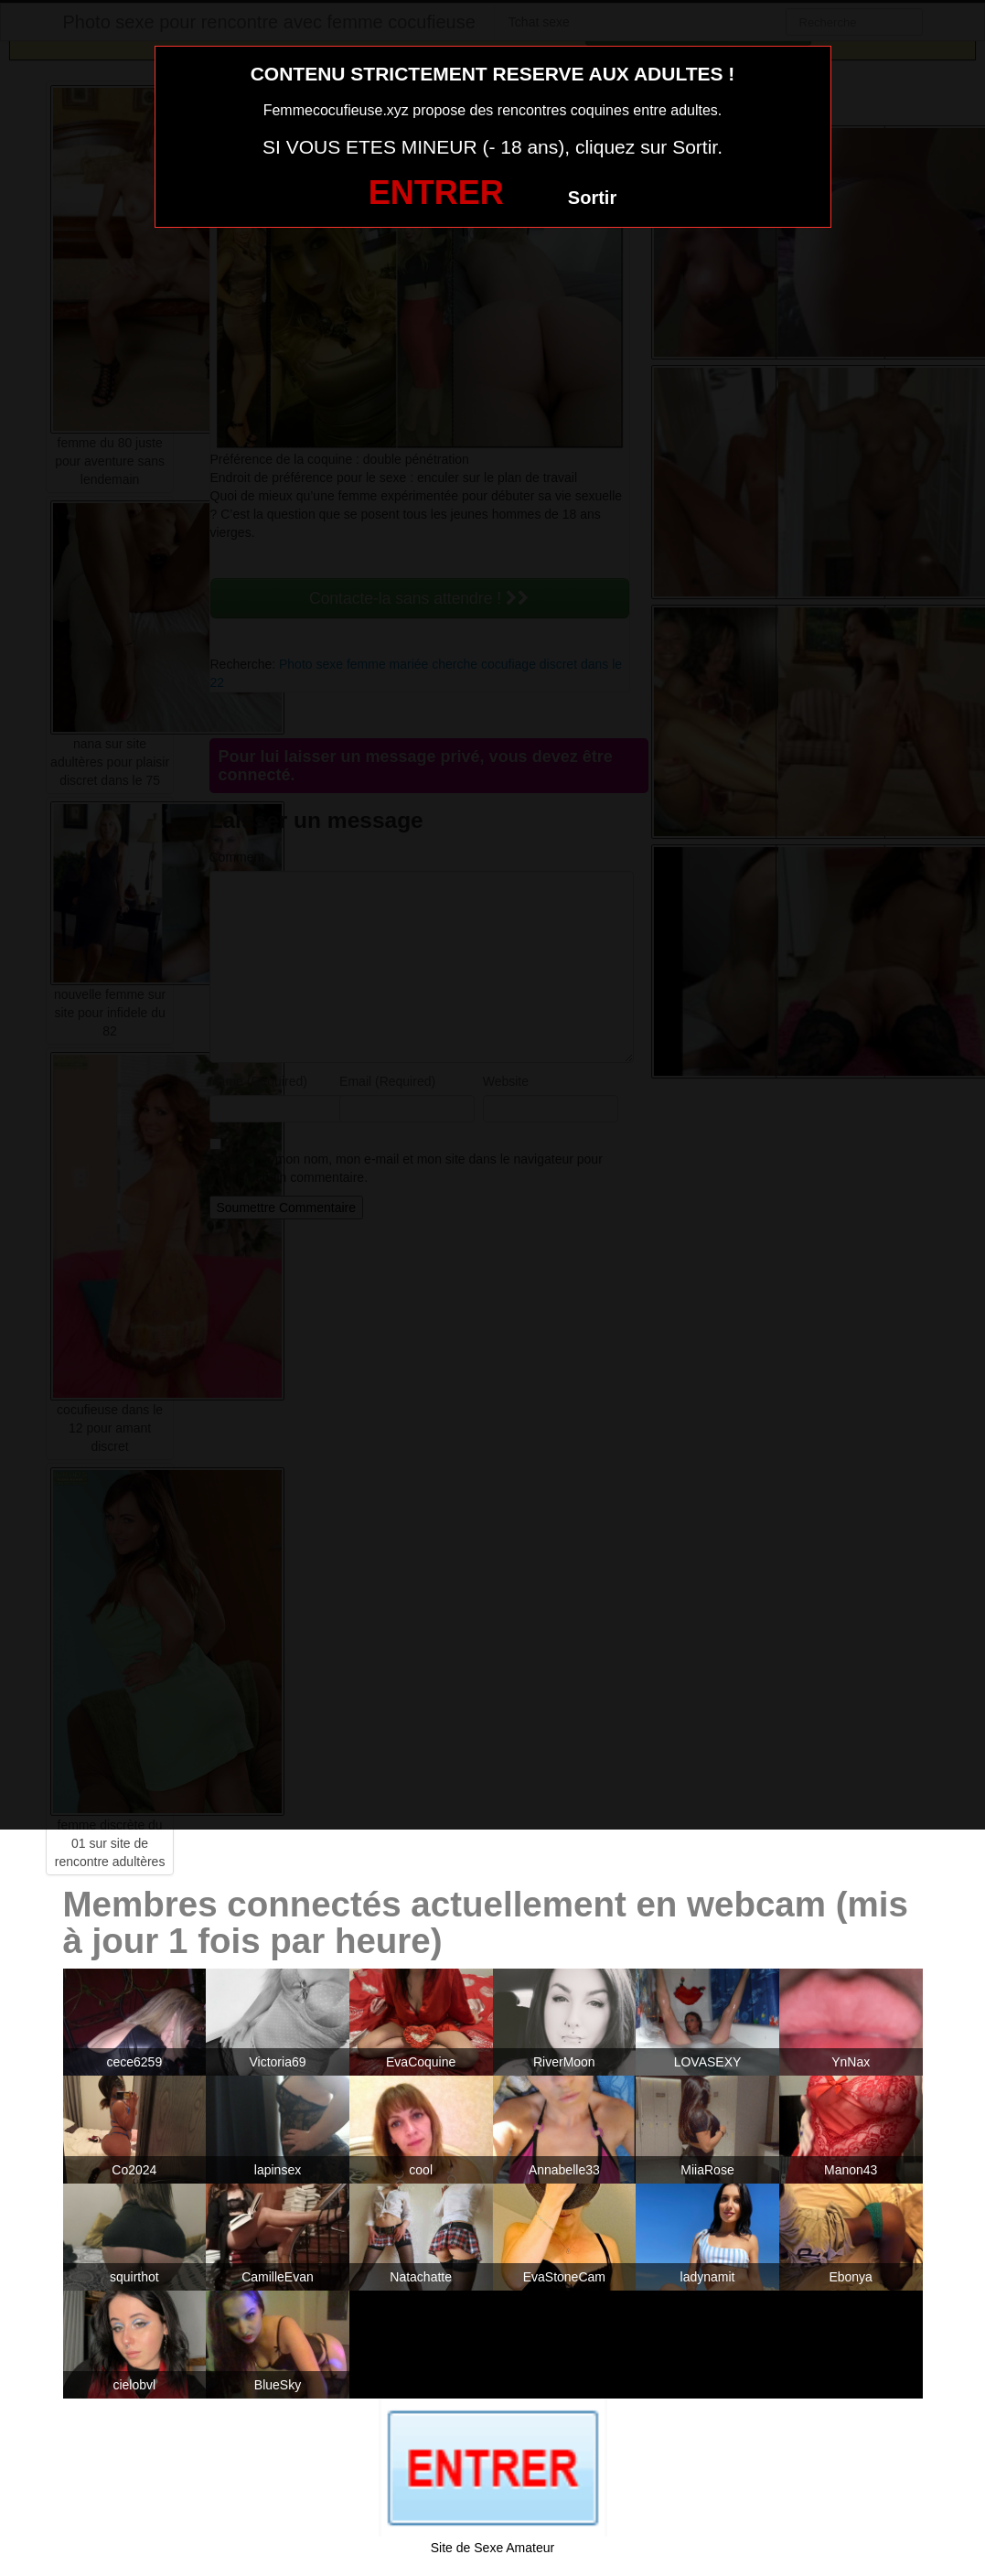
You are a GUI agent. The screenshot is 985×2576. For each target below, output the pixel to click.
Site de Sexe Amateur (492, 2547)
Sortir (592, 198)
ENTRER (436, 192)
